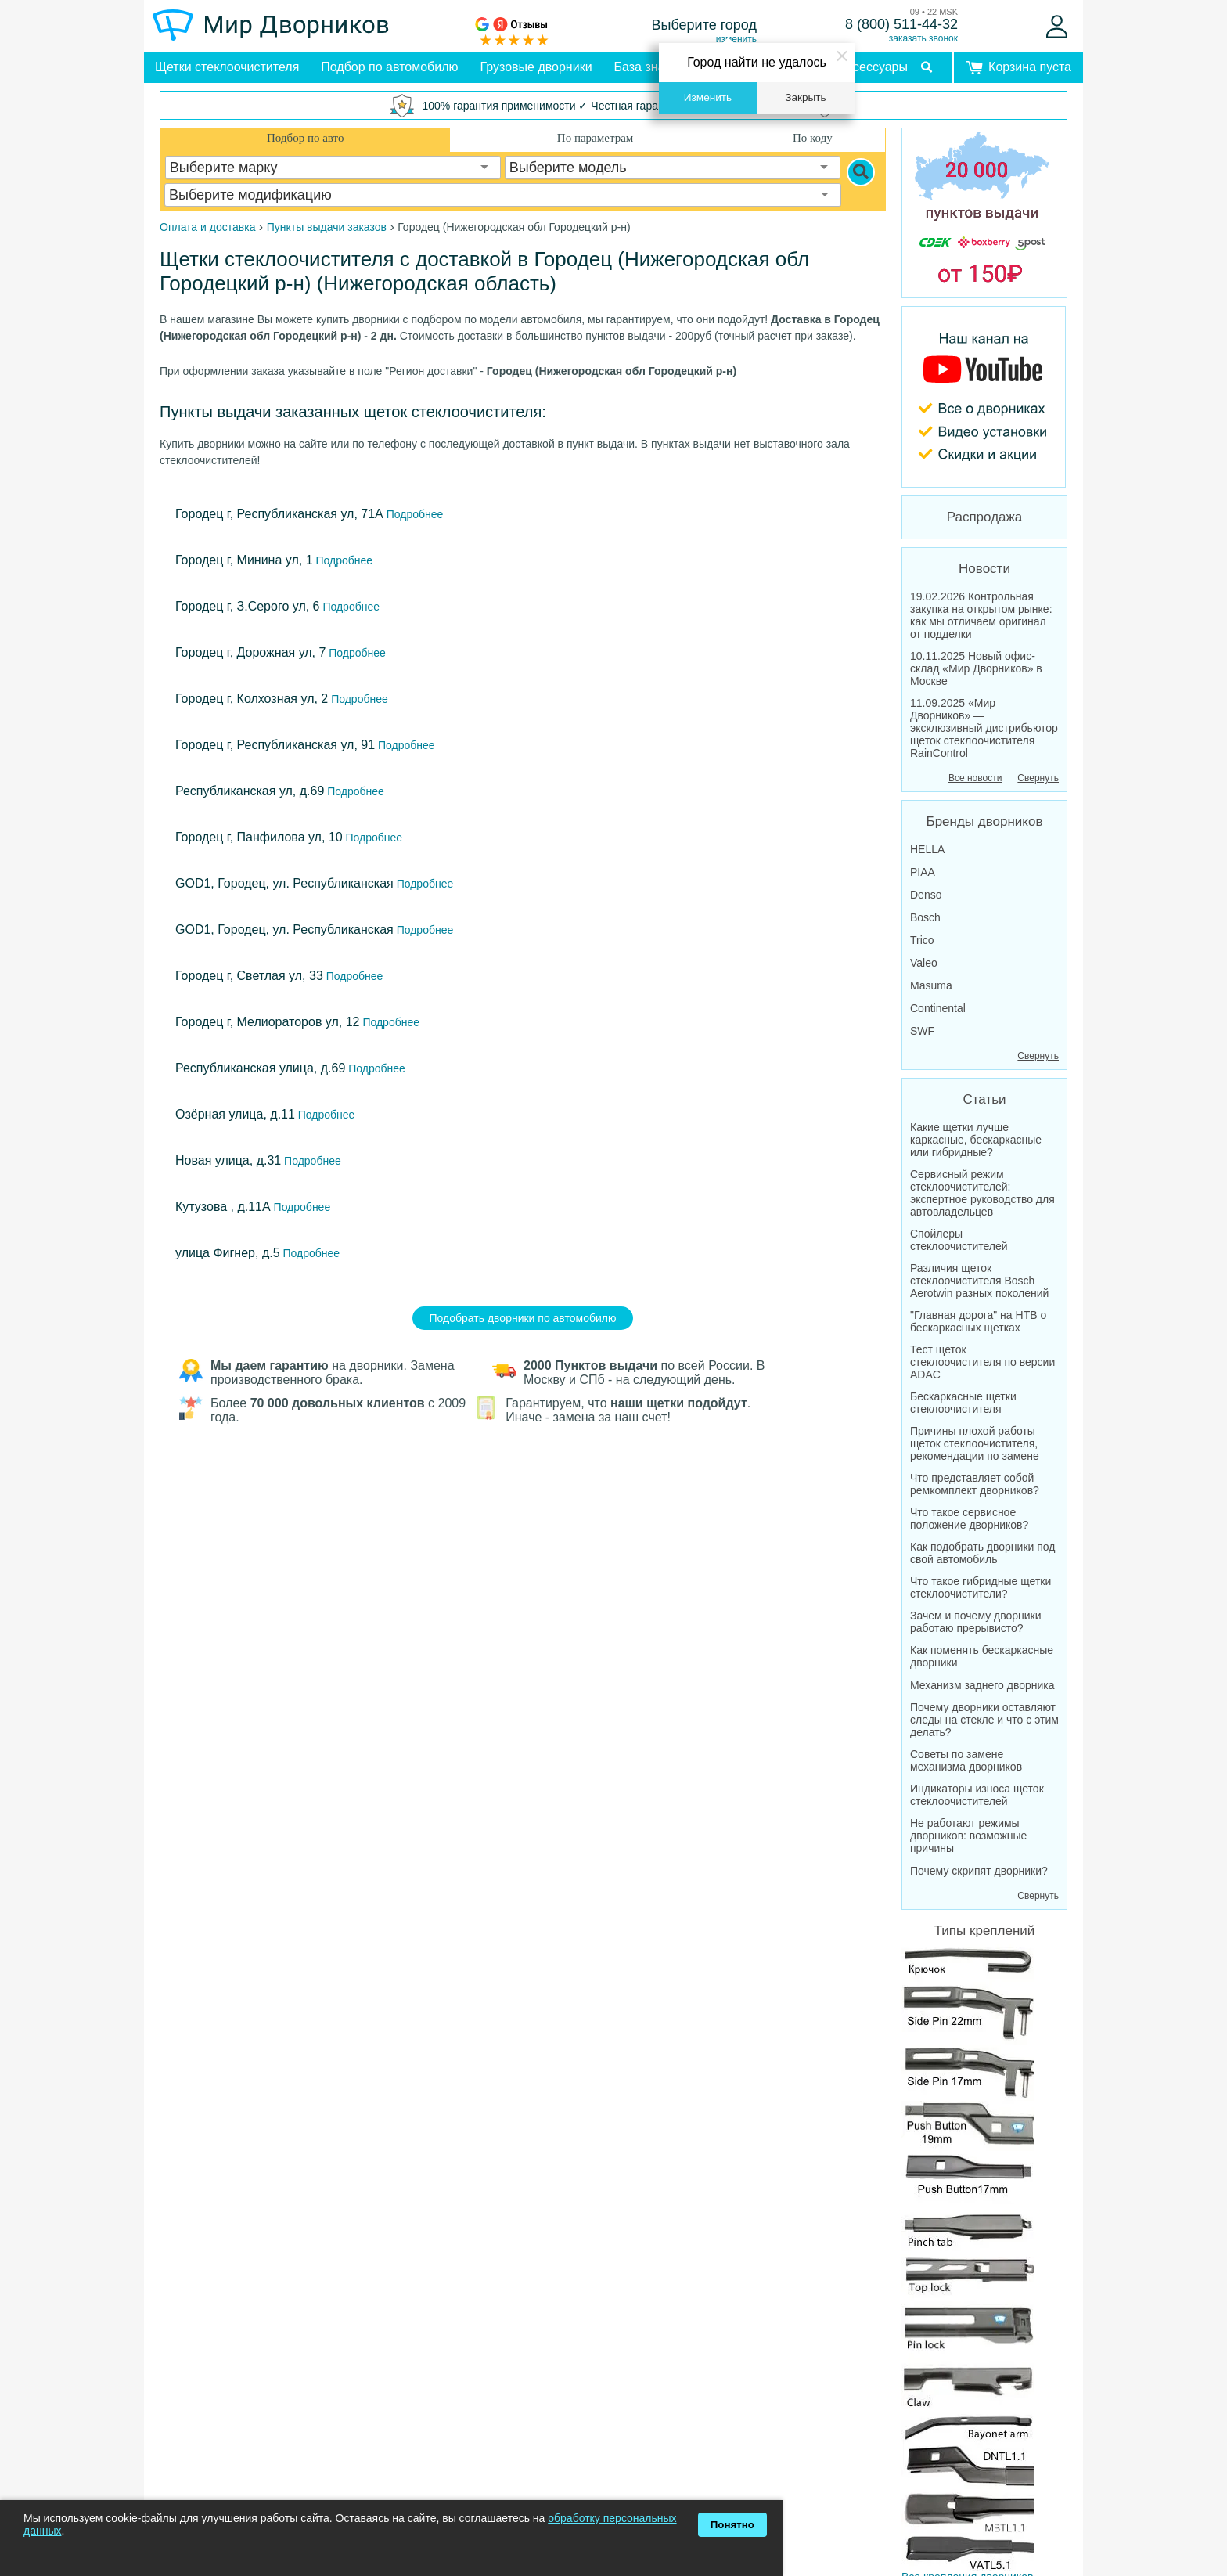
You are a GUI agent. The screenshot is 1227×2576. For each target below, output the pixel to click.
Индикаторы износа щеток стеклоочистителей (977, 1794)
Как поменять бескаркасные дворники (981, 1656)
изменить (736, 39)
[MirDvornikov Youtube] (984, 397)
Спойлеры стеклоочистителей (959, 1239)
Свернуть (1038, 778)
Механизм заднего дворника (982, 1685)
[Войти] (1056, 26)
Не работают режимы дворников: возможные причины (968, 1835)
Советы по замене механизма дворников (966, 1760)
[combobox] (333, 167)
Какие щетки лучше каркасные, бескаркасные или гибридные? (976, 1139)
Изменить (708, 97)
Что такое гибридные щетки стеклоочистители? (980, 1587)
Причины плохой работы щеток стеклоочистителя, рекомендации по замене (974, 1443)
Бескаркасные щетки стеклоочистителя (963, 1402)
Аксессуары (873, 67)
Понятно (732, 2525)
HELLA (927, 849)
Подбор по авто (305, 138)
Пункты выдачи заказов (327, 227)
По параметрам (595, 138)
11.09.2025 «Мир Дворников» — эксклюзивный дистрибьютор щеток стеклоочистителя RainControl (984, 728)
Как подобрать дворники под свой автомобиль (983, 1552)
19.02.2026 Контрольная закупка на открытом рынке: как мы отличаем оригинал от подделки (981, 615)
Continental (938, 1008)
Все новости (975, 778)
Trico (922, 940)
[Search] (861, 172)
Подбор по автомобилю (389, 67)
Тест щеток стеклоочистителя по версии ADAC (982, 1362)
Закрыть (805, 97)
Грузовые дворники (536, 67)
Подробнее (413, 514)
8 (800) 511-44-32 (901, 24)
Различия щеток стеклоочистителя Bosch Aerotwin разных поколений (979, 1280)
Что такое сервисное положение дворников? (969, 1518)
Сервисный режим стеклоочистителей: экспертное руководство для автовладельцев (982, 1193)
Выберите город (704, 25)
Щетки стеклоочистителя (227, 67)
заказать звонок (923, 38)
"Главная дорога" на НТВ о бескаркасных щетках (978, 1321)
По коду (813, 138)
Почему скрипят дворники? (979, 1870)
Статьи (984, 1099)
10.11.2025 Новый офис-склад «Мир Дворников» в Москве (976, 668)
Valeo (923, 963)
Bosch (925, 917)
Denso (925, 894)
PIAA (922, 872)
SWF (922, 1031)
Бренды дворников (985, 821)
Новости (984, 568)
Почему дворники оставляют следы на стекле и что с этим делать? (984, 1719)
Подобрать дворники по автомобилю (523, 1318)
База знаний (650, 67)
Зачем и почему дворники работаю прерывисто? (976, 1621)
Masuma (931, 985)
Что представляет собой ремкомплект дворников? (974, 1484)
